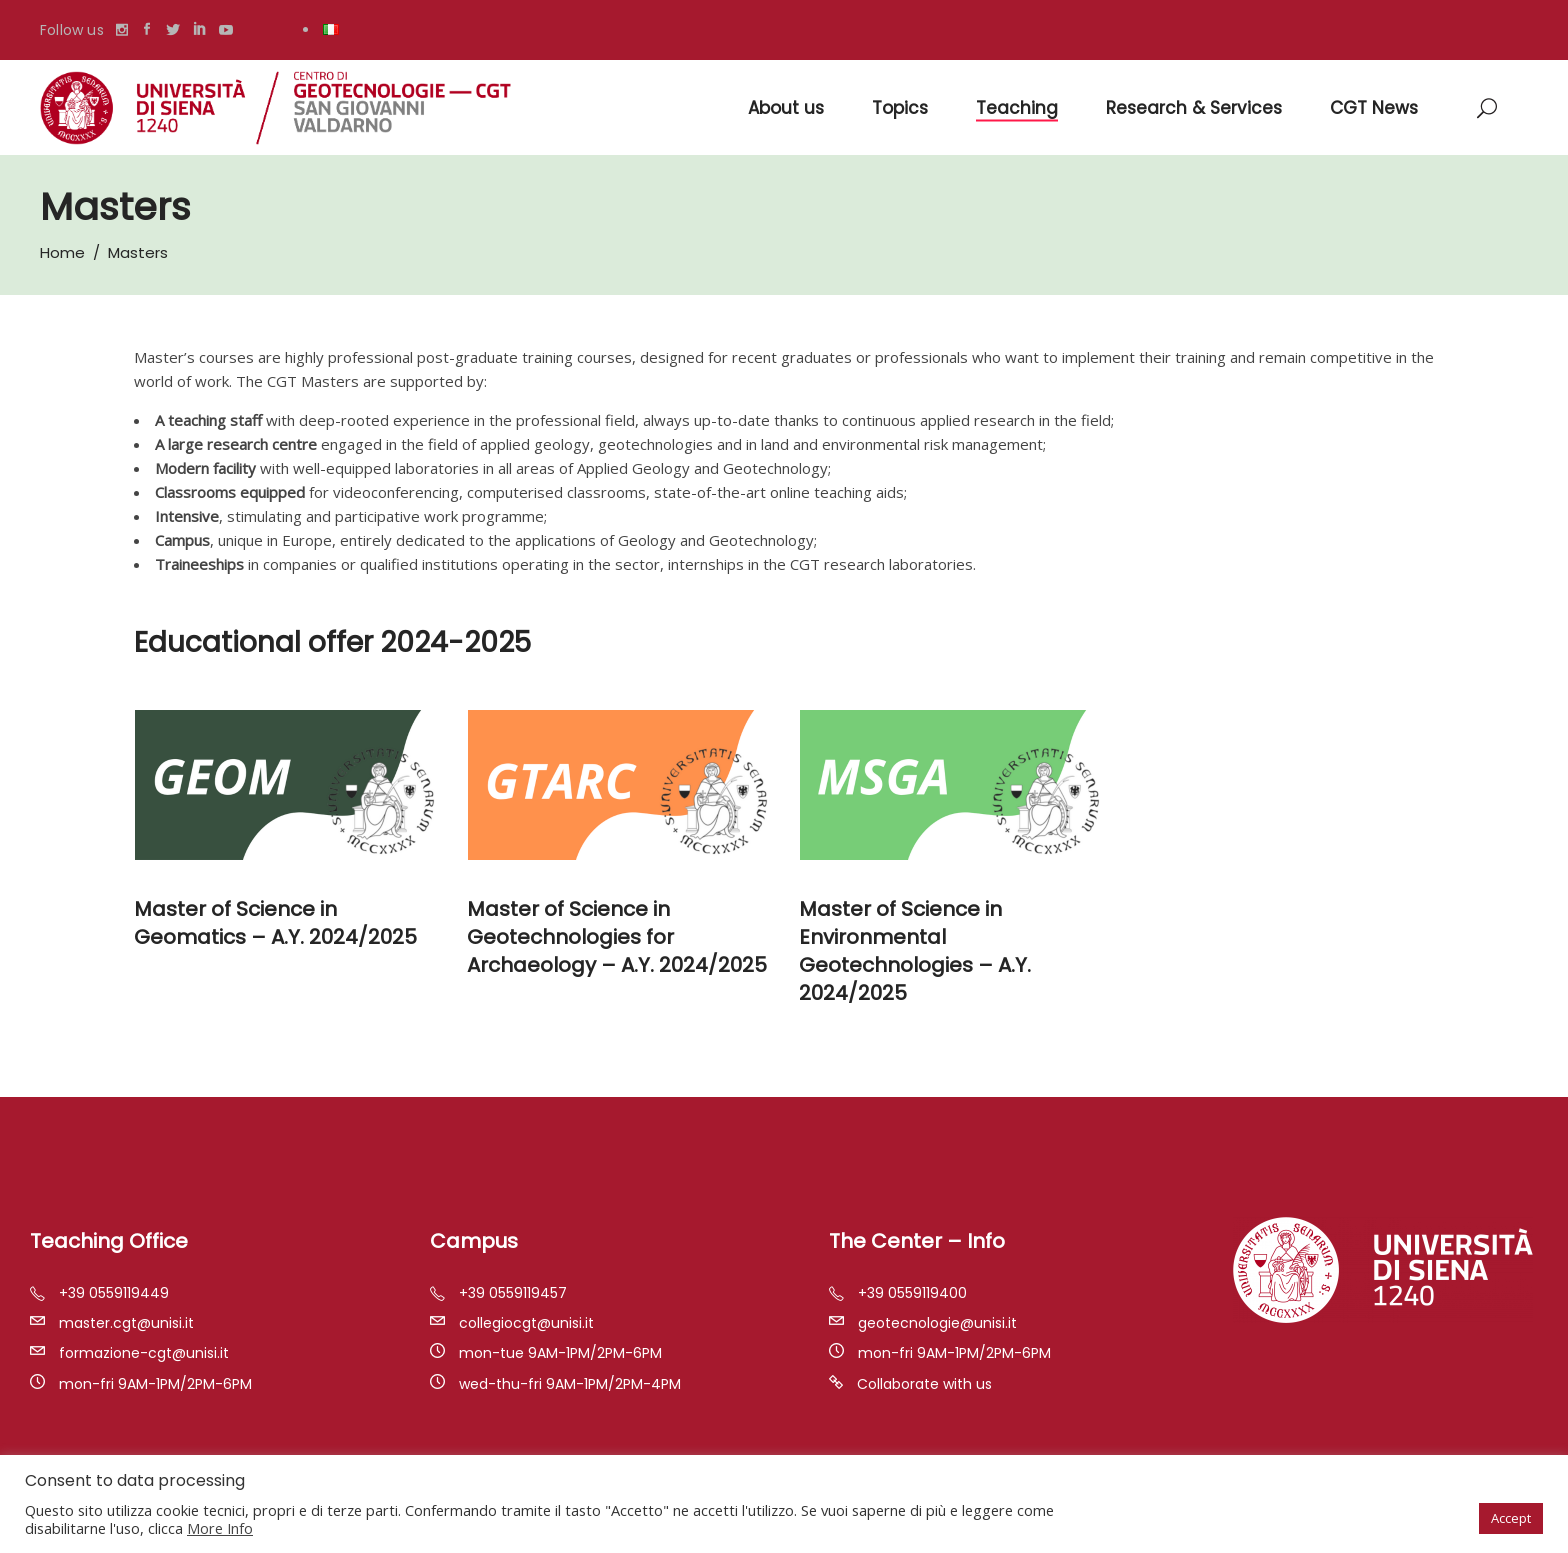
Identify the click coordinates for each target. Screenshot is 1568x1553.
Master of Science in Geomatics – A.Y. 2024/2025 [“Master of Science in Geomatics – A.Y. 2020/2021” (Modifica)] (275, 923)
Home (62, 252)
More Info (220, 1528)
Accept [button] (1511, 1518)
